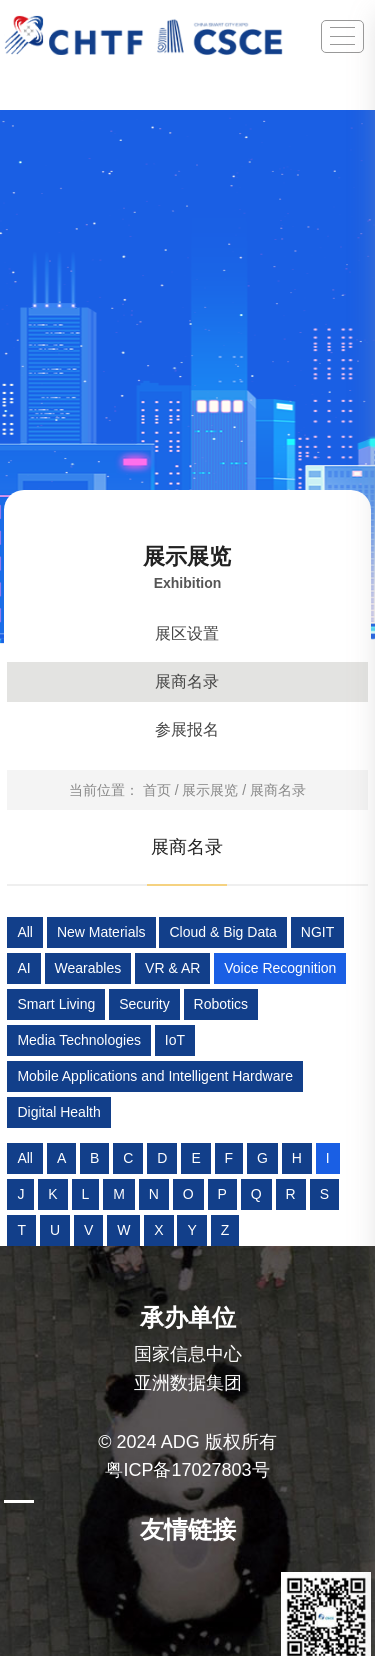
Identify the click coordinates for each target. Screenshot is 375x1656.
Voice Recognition (280, 968)
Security (144, 1004)
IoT (175, 1040)
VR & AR (172, 968)
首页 (157, 790)
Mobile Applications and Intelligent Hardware (155, 1076)
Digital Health (58, 1112)
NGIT (317, 932)
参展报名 (187, 729)
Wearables (88, 968)
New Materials (101, 932)
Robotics (221, 1004)
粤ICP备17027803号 (187, 1470)
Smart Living (56, 1004)
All (25, 932)
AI (23, 968)
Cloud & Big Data (222, 932)
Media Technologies (79, 1040)
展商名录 (187, 681)
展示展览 (210, 790)
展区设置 (187, 633)
